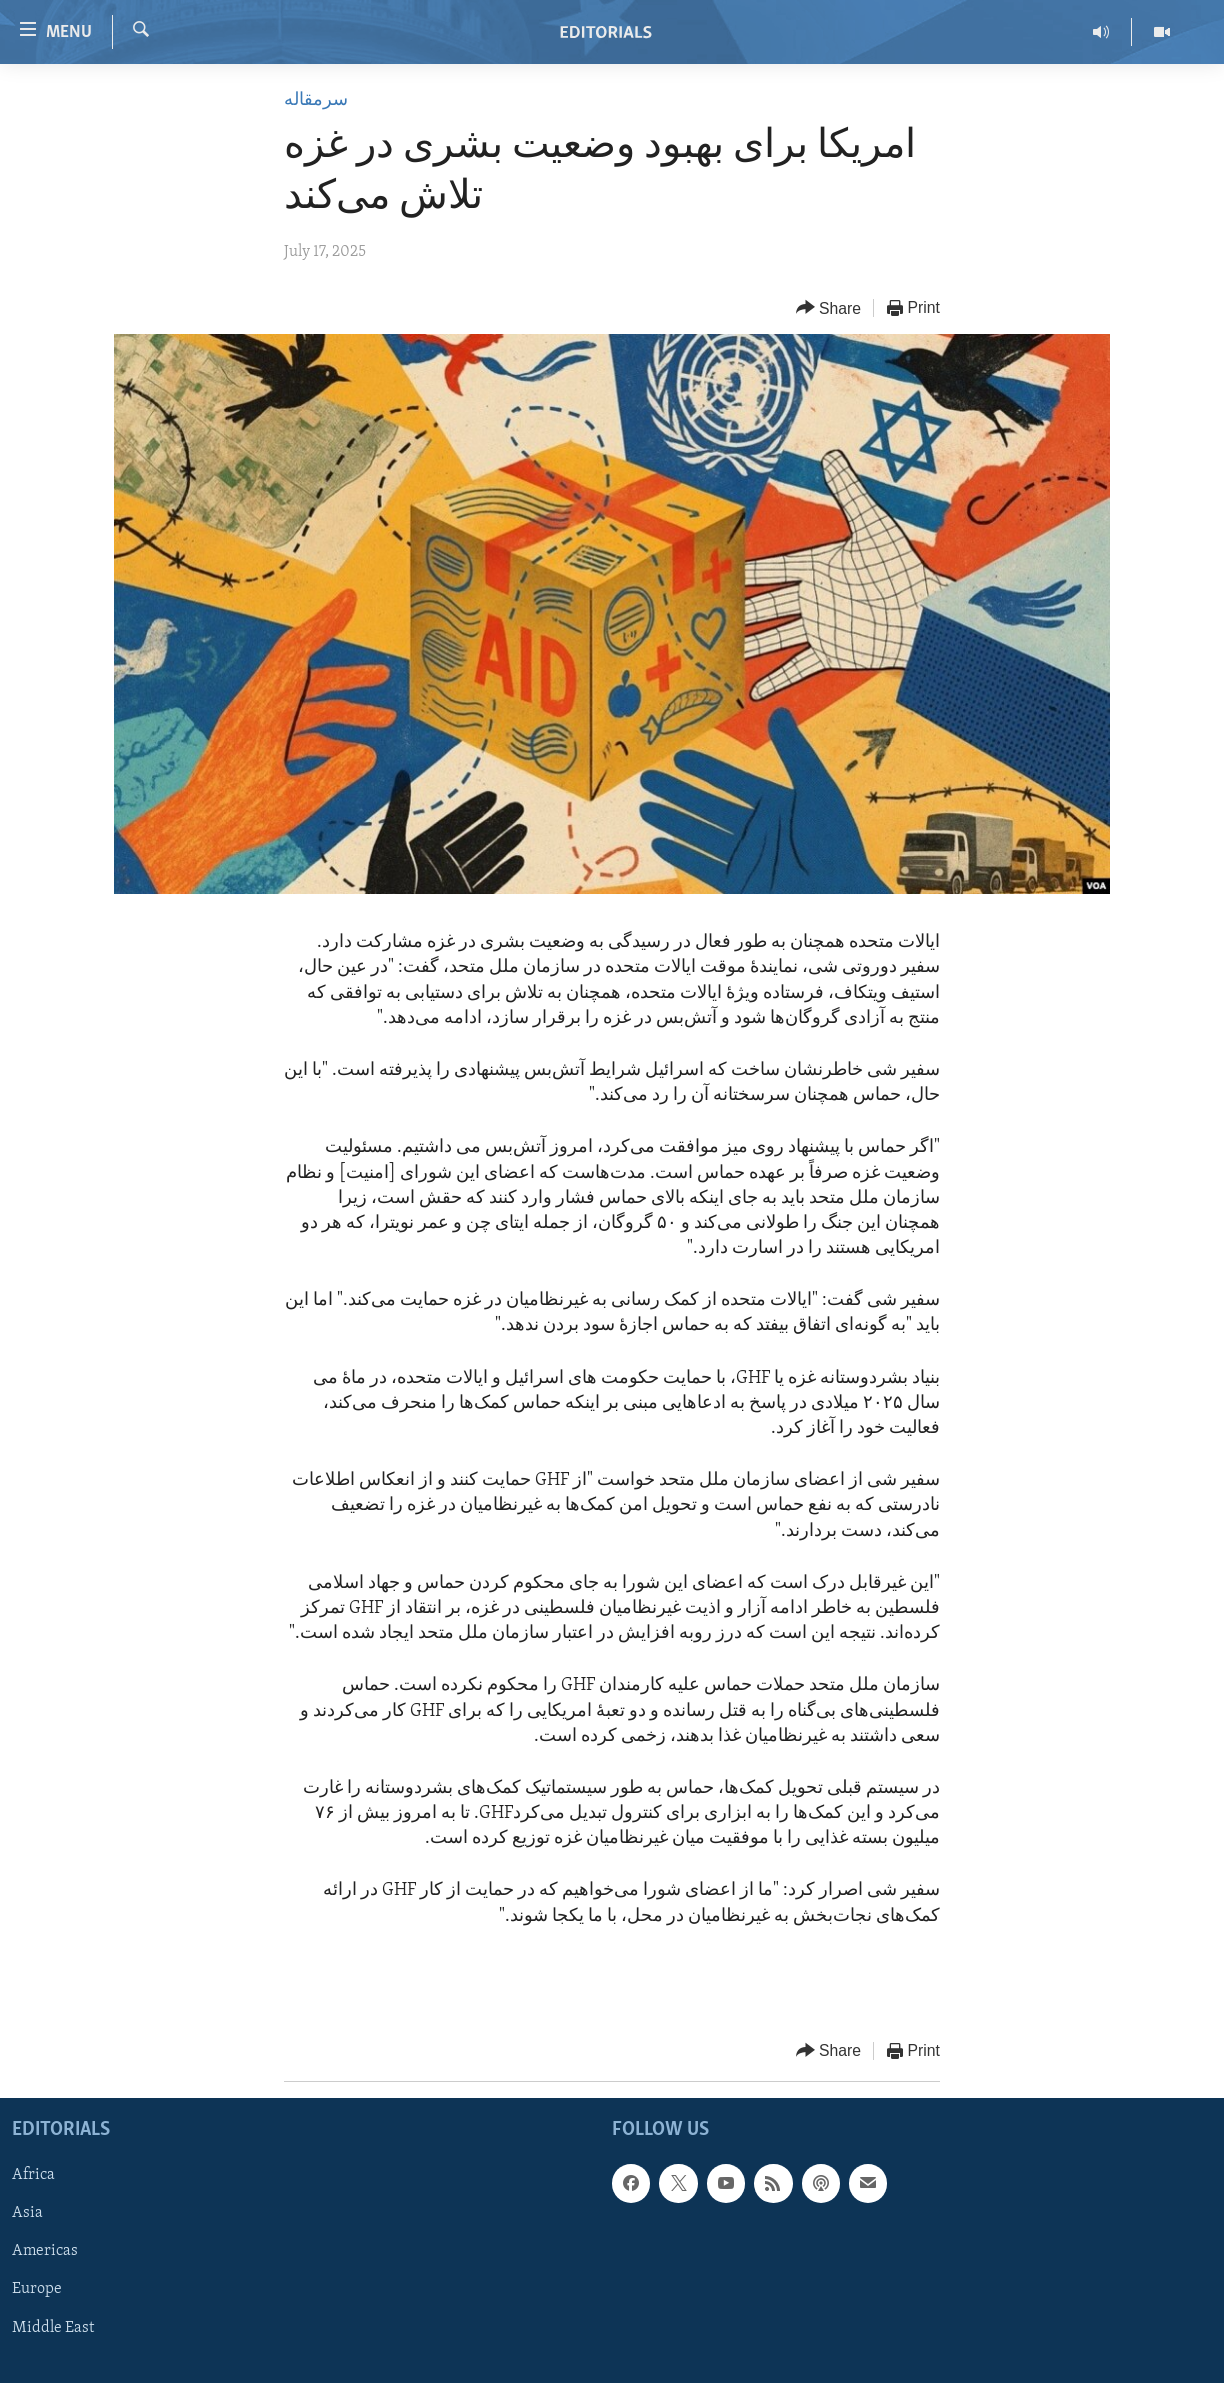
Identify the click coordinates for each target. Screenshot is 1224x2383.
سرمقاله (316, 100)
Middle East (53, 2328)
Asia (27, 2214)
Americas (45, 2252)
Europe (37, 2290)
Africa (33, 2175)
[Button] (829, 308)
